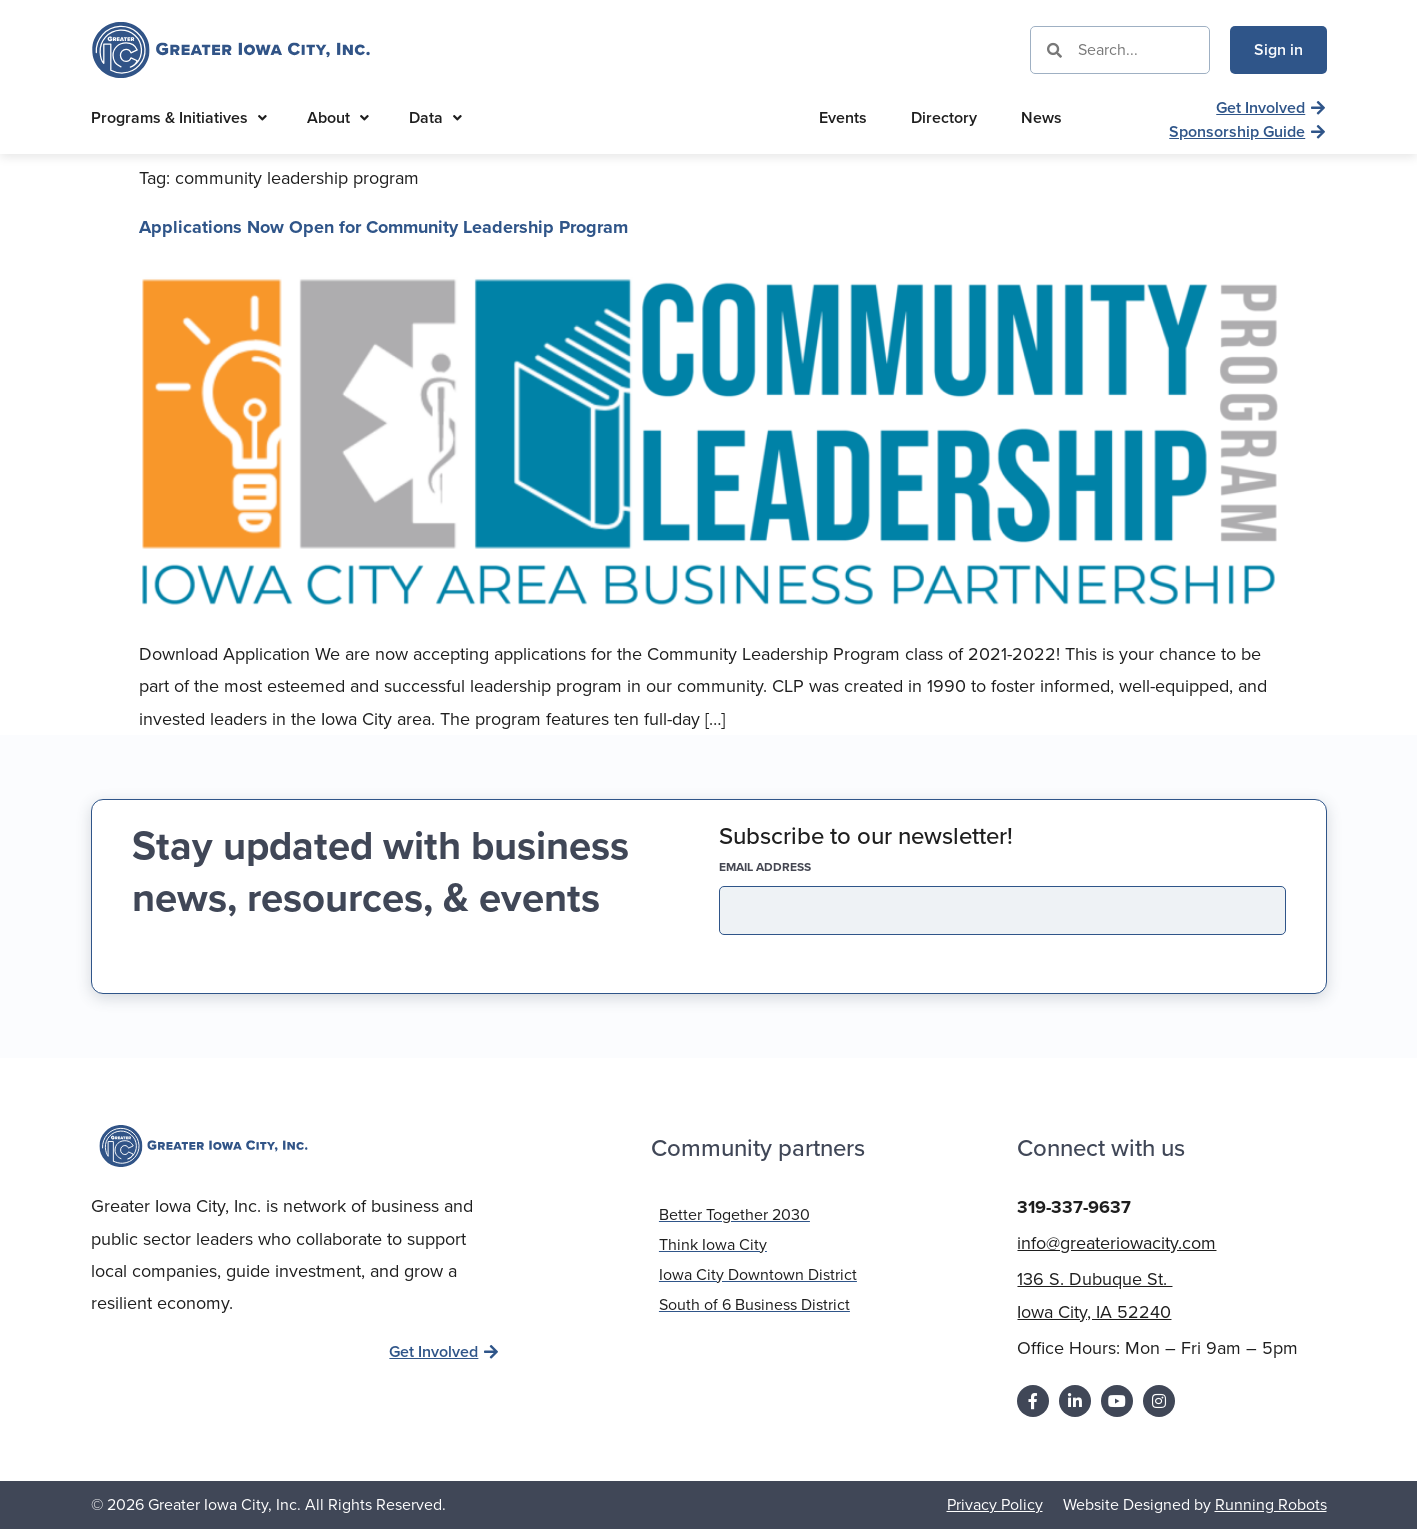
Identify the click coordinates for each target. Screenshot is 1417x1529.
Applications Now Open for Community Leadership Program (383, 227)
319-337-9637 (1074, 1206)
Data (435, 117)
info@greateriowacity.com (1116, 1242)
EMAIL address (800, 867)
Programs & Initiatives (179, 117)
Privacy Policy (995, 1503)
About (338, 117)
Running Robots (1271, 1503)
